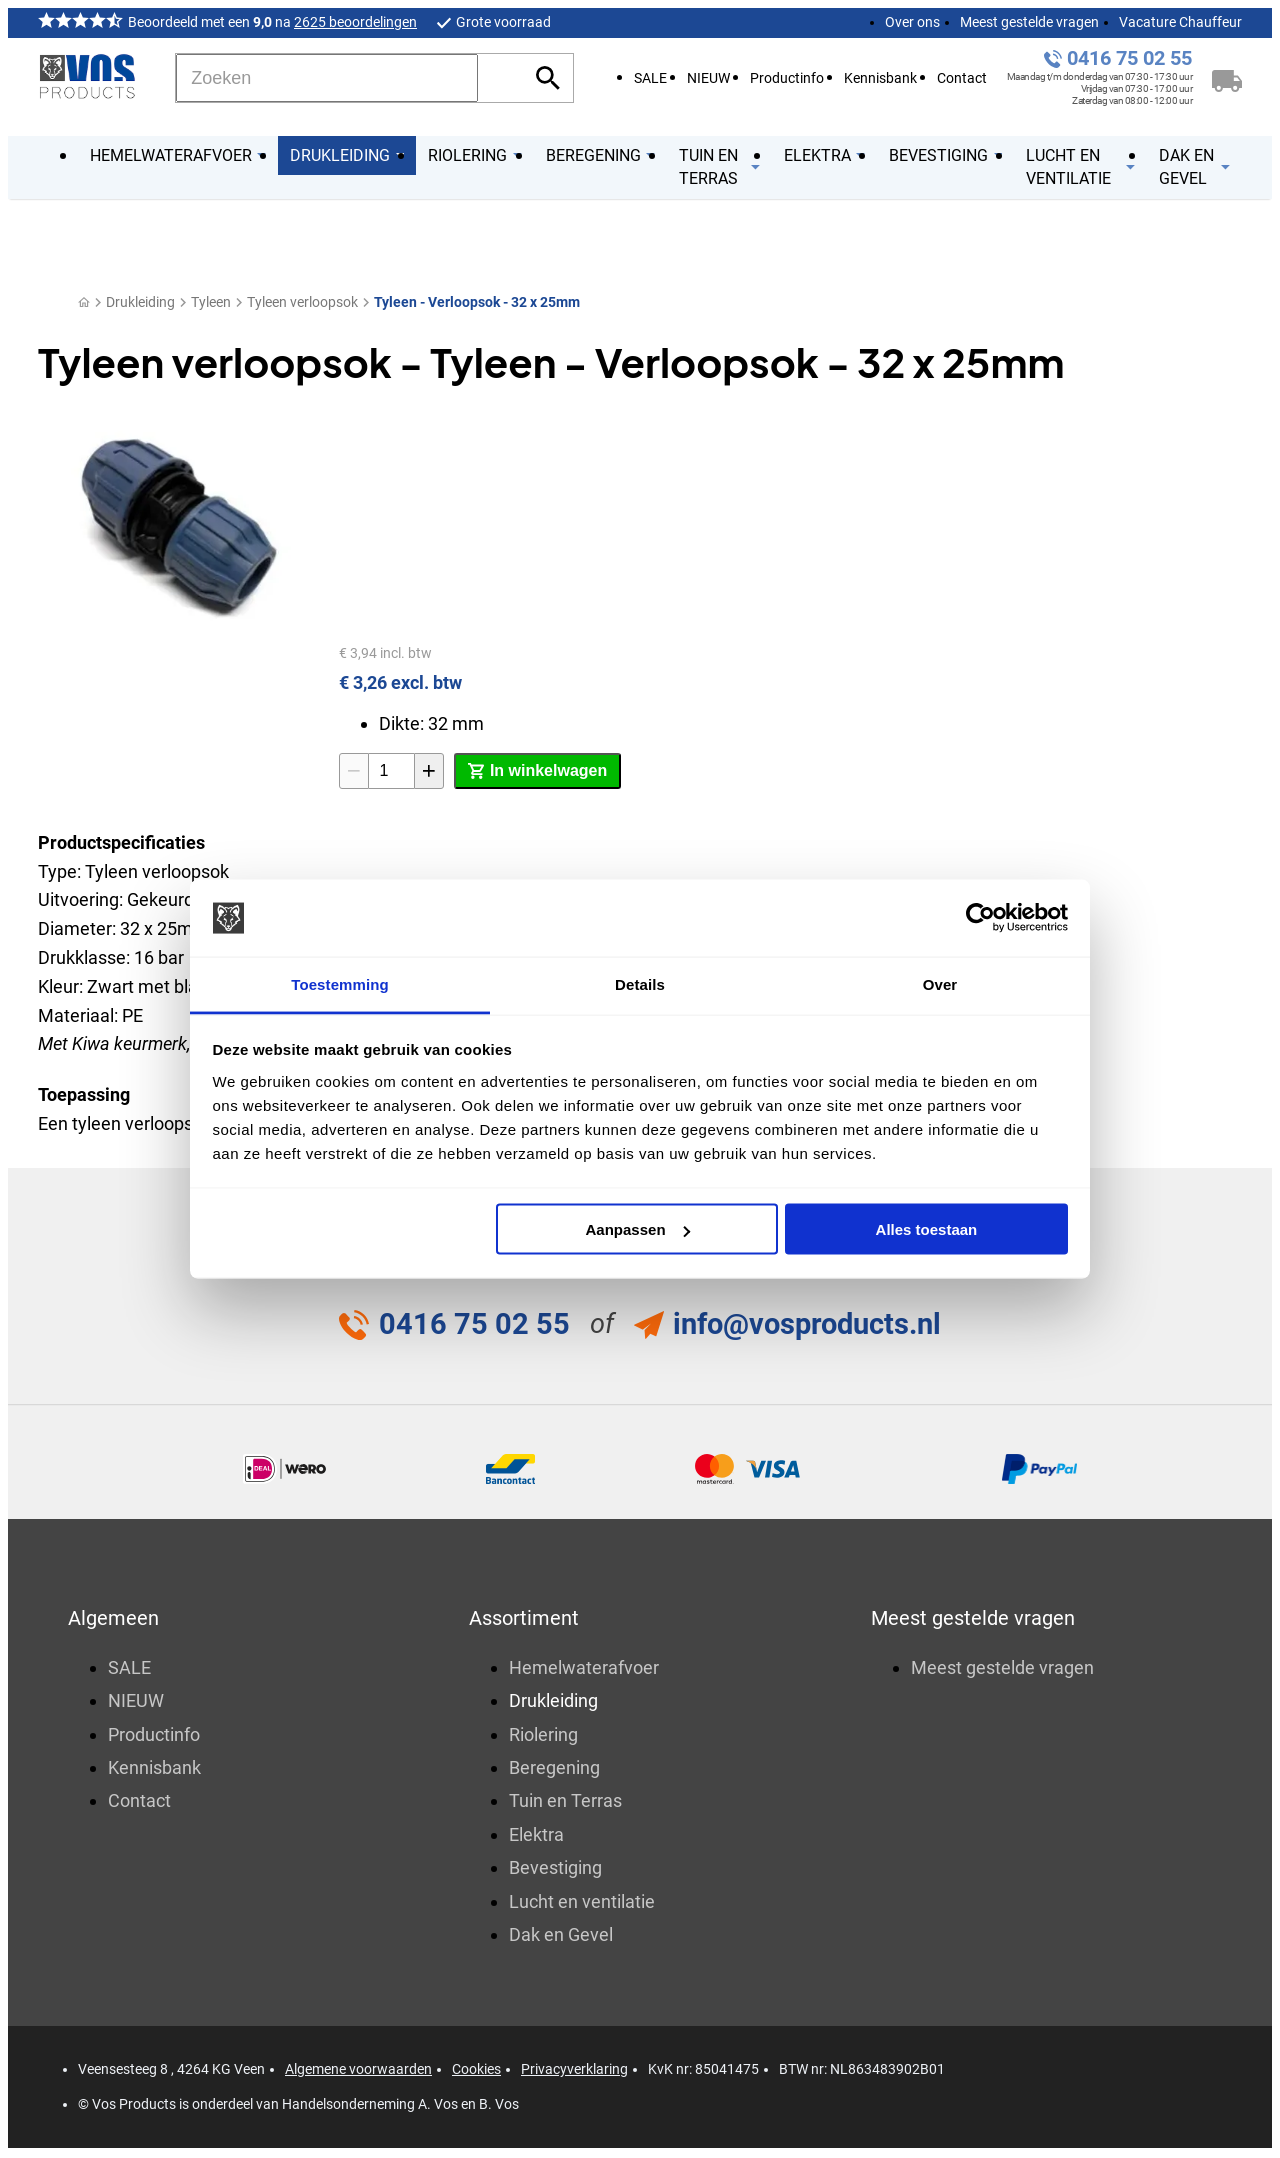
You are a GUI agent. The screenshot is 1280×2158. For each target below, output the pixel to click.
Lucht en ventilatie (582, 1902)
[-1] (354, 771)
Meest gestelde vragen (1029, 22)
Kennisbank (880, 78)
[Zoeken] (327, 78)
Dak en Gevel (561, 1936)
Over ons (912, 22)
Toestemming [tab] (340, 983)
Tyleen (211, 302)
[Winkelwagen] (1227, 78)
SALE (650, 78)
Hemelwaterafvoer (584, 1668)
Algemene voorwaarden (358, 2071)
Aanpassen (638, 1229)
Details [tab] (640, 983)
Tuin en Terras (565, 1802)
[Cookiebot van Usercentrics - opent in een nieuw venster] (980, 918)
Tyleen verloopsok (302, 302)
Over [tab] (940, 983)
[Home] (84, 302)
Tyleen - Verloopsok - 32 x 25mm (477, 302)
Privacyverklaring (574, 2071)
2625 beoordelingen (355, 22)
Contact (962, 78)
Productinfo (787, 78)
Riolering (543, 1735)
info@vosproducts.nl (808, 1324)
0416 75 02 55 (1129, 58)
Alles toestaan (927, 1229)
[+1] (429, 771)
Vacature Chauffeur (1180, 22)
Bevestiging (555, 1869)
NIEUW (708, 78)
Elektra (536, 1835)
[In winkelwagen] (537, 771)
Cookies (476, 2071)
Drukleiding (140, 302)
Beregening (554, 1769)
